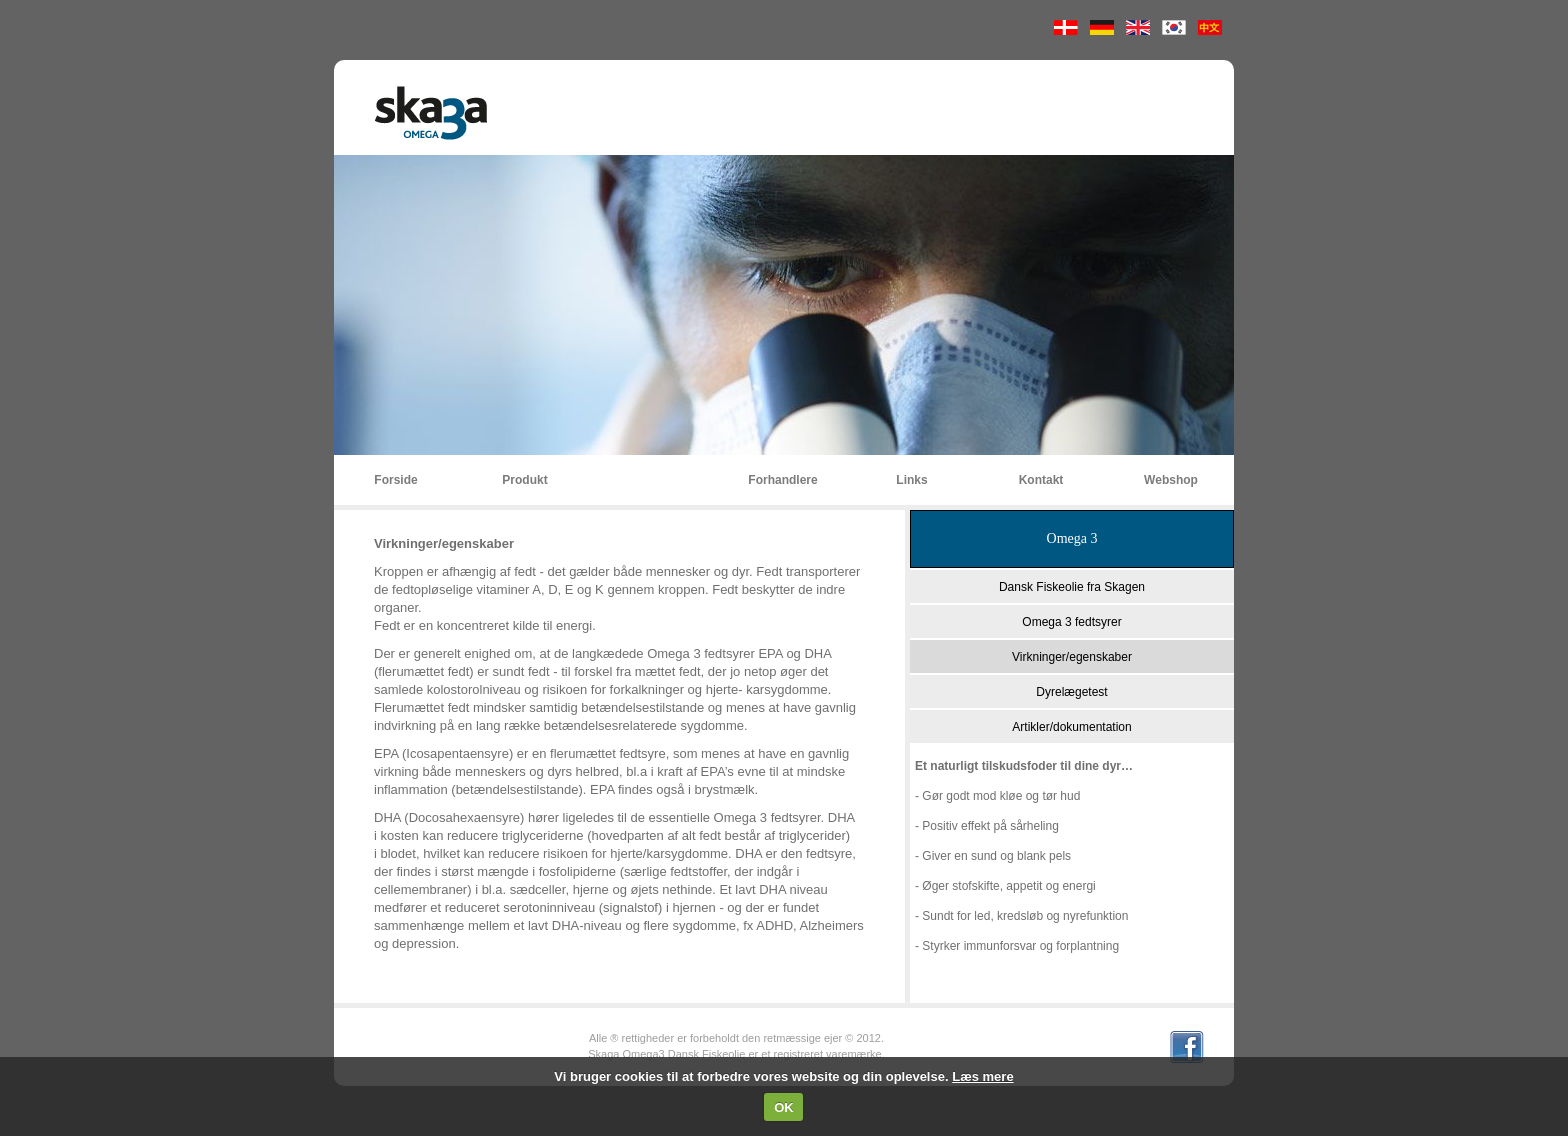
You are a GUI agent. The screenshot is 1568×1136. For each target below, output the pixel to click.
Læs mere (982, 1076)
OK (784, 1107)
